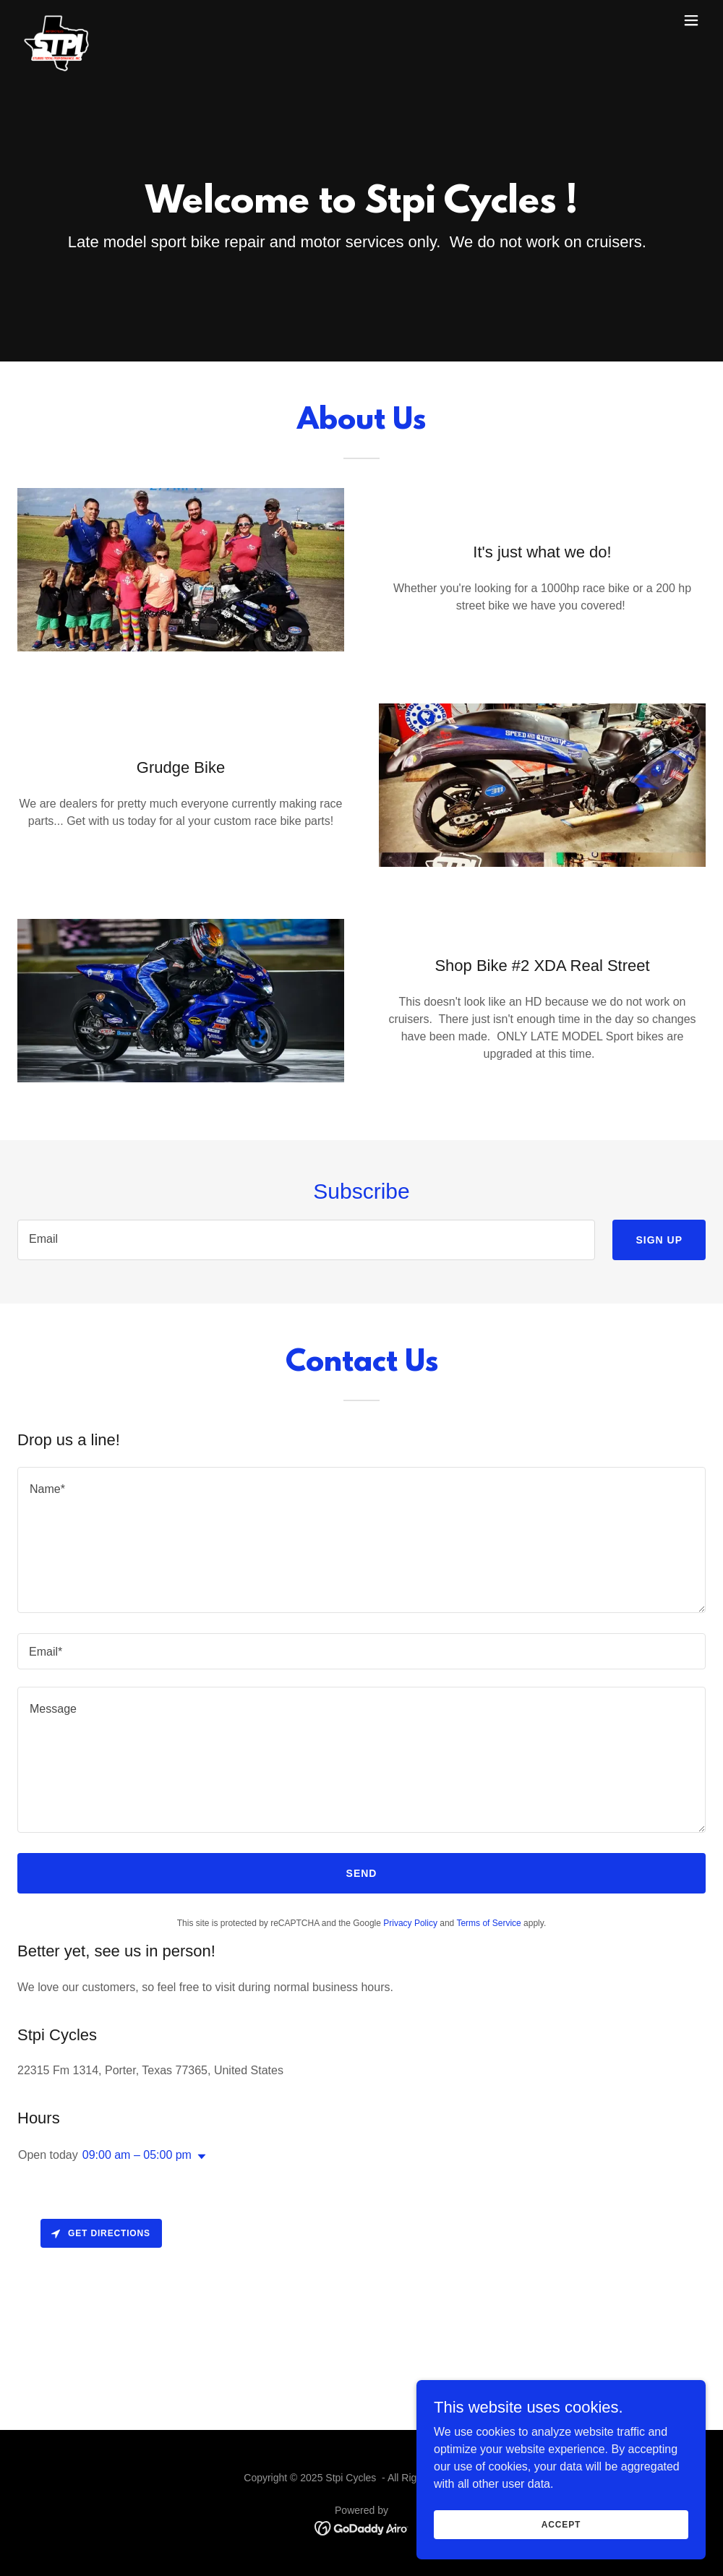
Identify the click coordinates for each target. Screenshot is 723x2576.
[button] (691, 20)
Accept (561, 2554)
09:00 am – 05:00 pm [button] (137, 2155)
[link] (56, 20)
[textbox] (306, 1240)
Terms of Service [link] (488, 1923)
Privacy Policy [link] (410, 1923)
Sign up (659, 1240)
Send (361, 1873)
